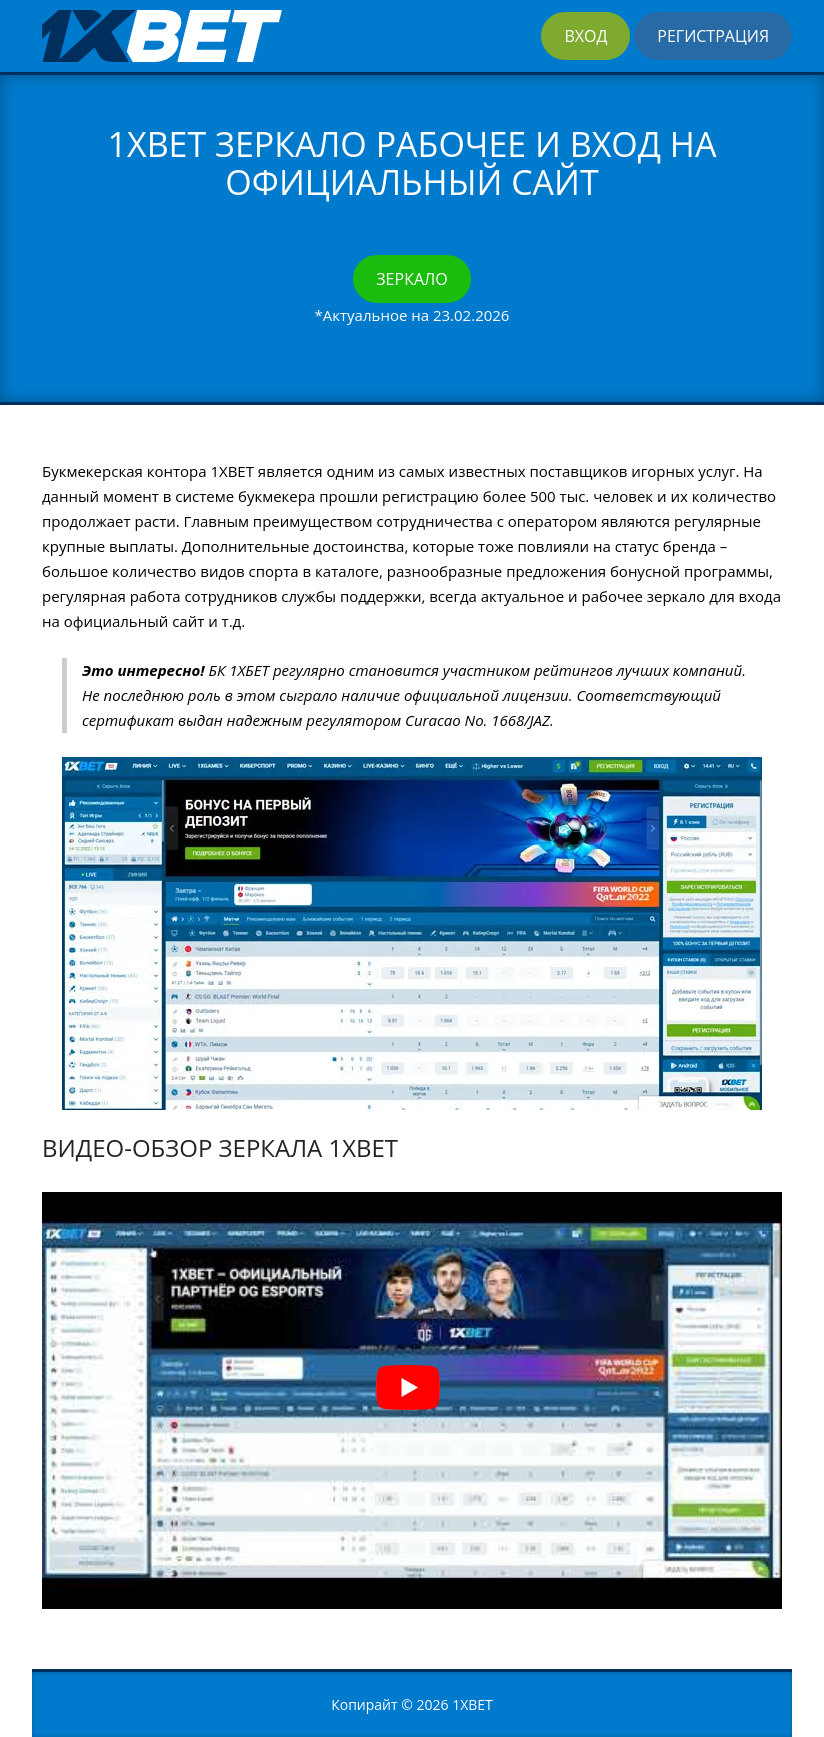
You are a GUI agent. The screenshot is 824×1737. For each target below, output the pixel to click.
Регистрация (713, 36)
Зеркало (411, 279)
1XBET (472, 1704)
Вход (585, 36)
